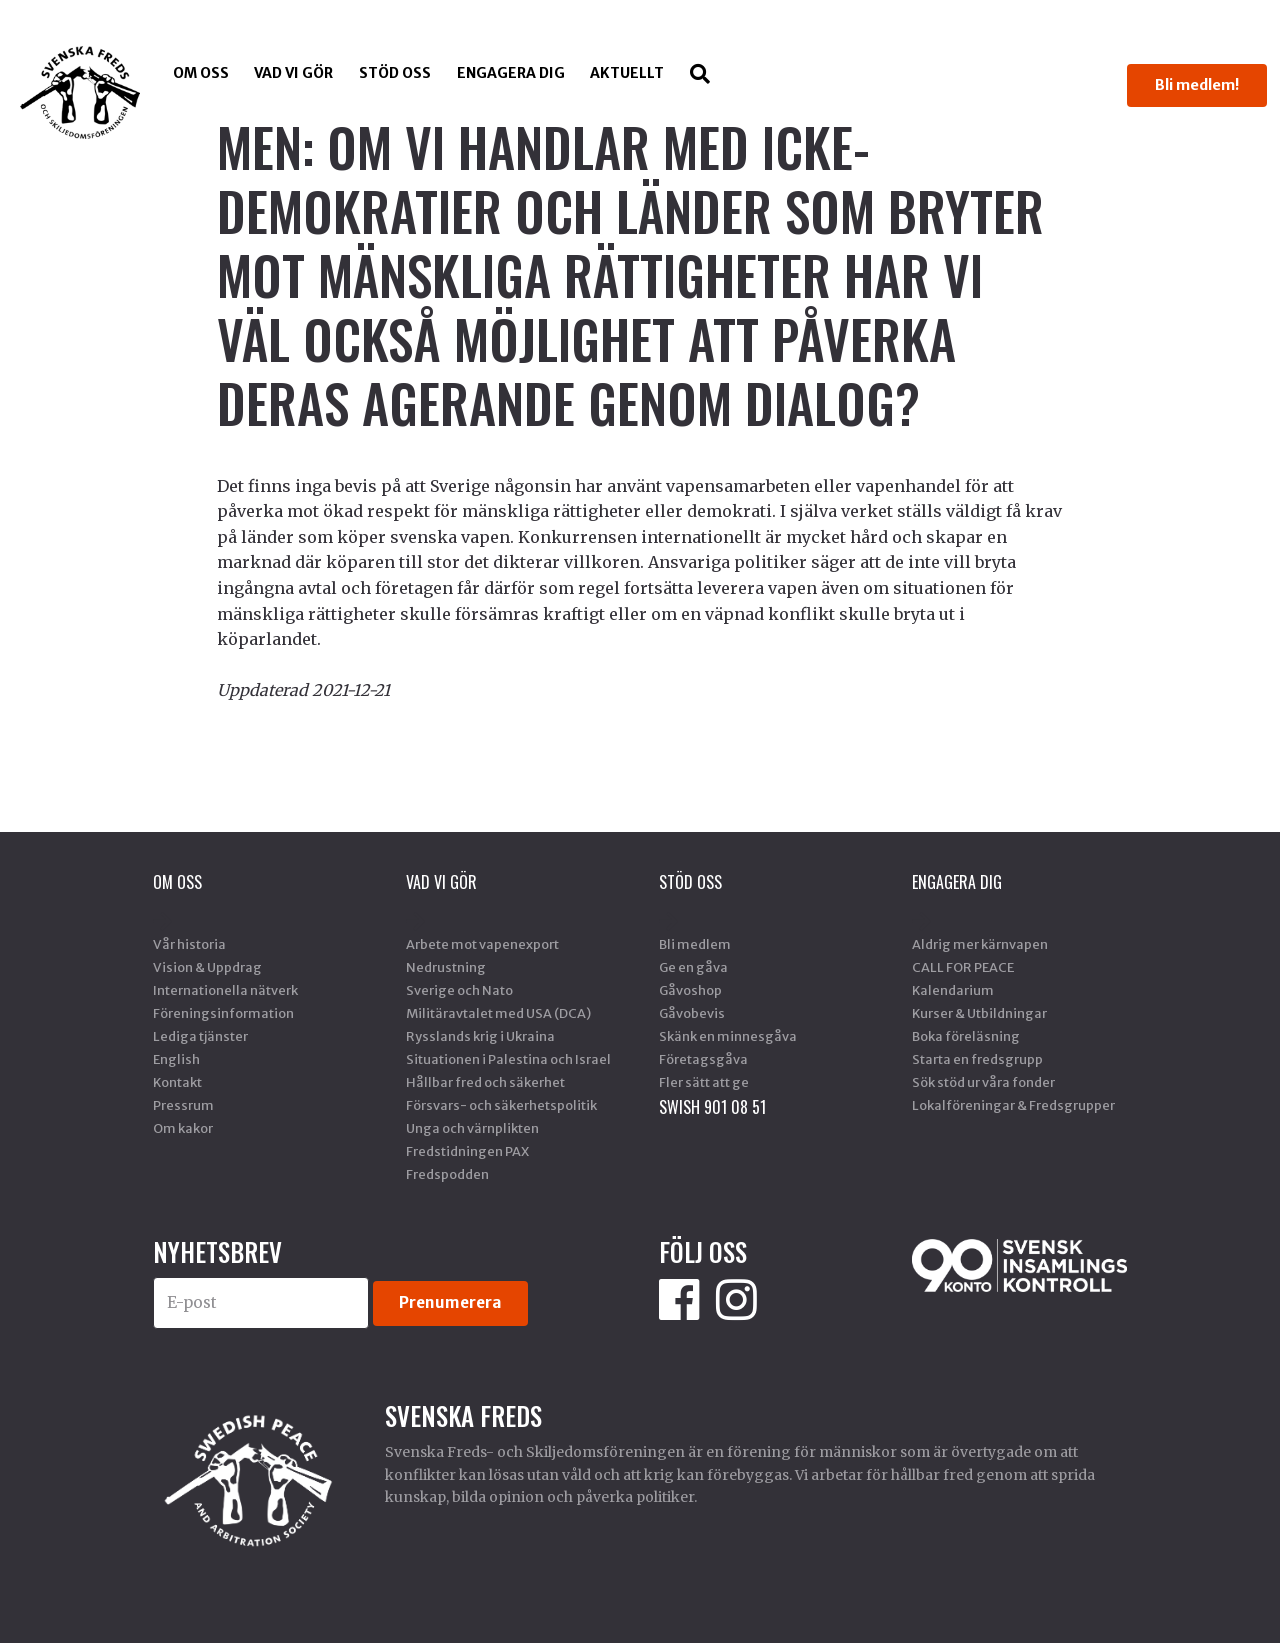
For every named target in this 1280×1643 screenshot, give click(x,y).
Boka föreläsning (966, 1036)
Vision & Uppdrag (207, 967)
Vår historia (189, 944)
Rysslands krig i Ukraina (480, 1036)
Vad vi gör (293, 73)
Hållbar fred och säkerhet (485, 1082)
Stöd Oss (395, 73)
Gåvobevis (692, 1013)
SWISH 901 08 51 (712, 1107)
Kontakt (177, 1082)
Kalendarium (953, 990)
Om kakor (183, 1128)
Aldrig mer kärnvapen (980, 944)
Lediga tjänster (200, 1036)
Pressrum (183, 1105)
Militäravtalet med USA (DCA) (498, 1013)
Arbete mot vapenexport (482, 944)
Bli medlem (695, 944)
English (176, 1059)
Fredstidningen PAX (467, 1151)
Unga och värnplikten (472, 1128)
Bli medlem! (1197, 85)
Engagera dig (511, 73)
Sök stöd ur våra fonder (983, 1082)
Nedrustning (446, 967)
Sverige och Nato (459, 990)
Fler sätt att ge (704, 1082)
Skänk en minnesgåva (728, 1036)
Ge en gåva (693, 967)
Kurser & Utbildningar (979, 1013)
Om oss (201, 73)
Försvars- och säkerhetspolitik (501, 1105)
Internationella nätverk (225, 990)
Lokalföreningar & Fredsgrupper (1013, 1105)
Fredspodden (447, 1174)
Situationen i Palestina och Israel (508, 1059)
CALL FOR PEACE (963, 967)
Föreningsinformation (223, 1013)
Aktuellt (627, 73)
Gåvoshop (690, 990)
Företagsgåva (703, 1059)
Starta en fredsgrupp (977, 1059)
